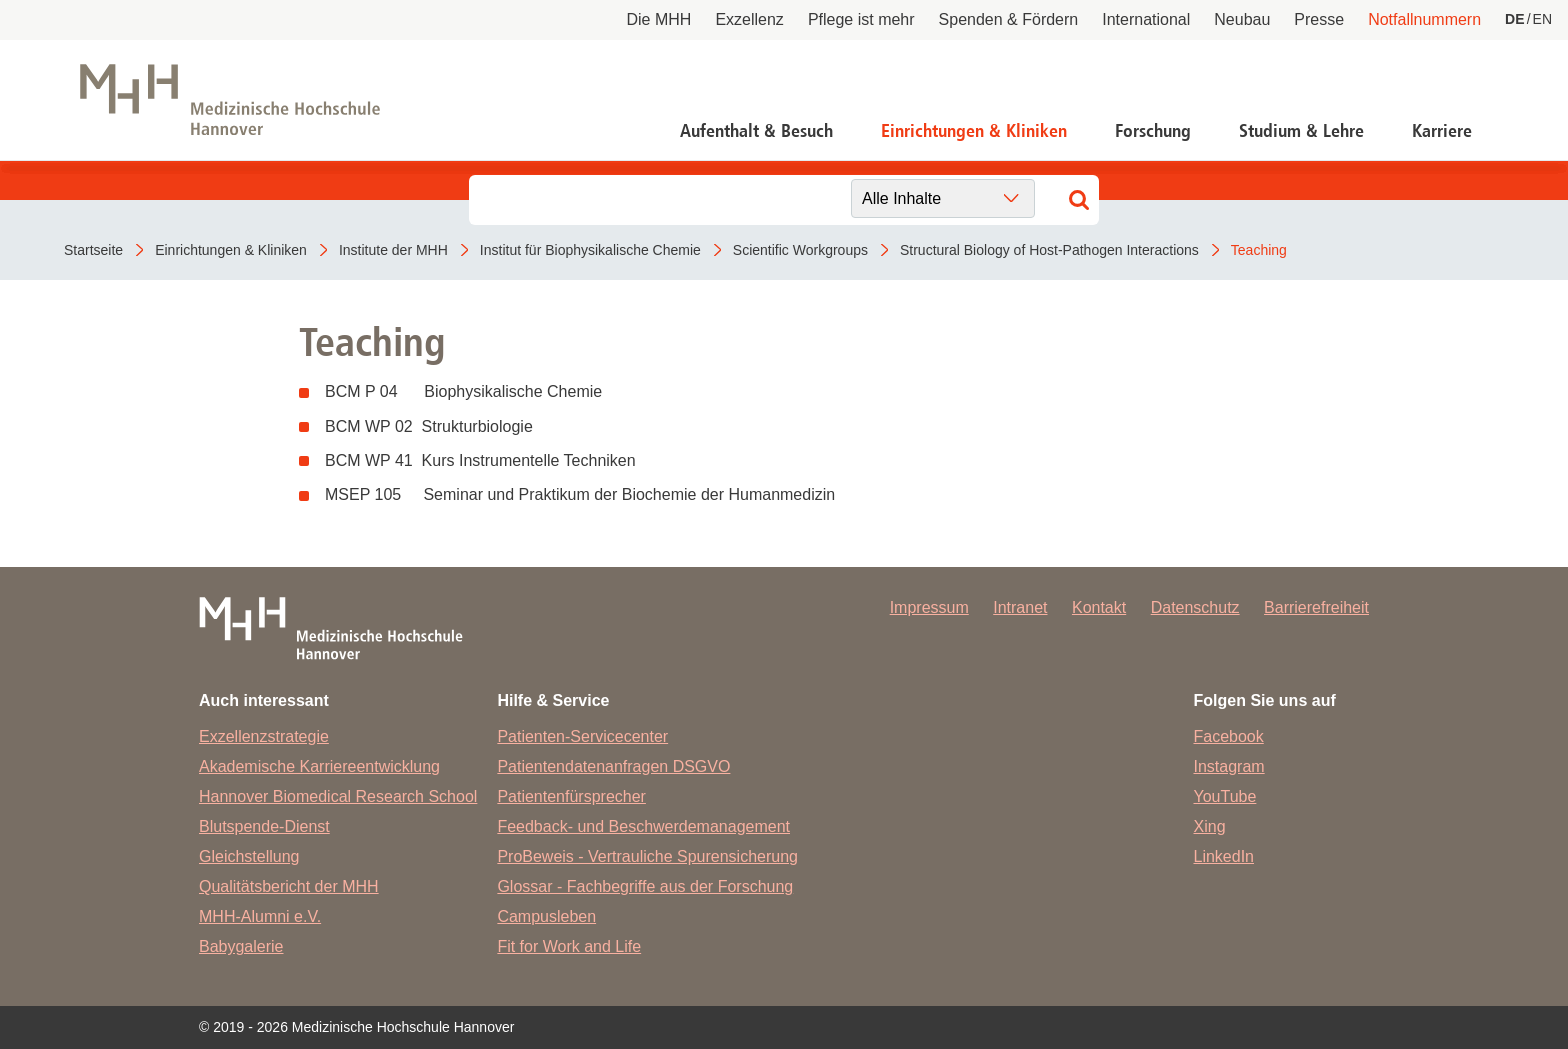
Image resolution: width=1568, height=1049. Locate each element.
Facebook (1229, 736)
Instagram (1229, 766)
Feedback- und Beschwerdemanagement (643, 826)
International (1146, 19)
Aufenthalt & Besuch (756, 131)
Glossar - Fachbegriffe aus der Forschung (645, 886)
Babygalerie (241, 946)
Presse (1319, 19)
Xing (1210, 826)
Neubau (1242, 19)
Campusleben (546, 916)
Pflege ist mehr (861, 19)
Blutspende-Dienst (264, 826)
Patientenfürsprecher (571, 796)
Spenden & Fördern (1009, 19)
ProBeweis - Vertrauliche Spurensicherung (647, 856)
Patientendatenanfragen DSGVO (613, 766)
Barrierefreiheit (1316, 607)
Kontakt (1099, 607)
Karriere (1442, 131)
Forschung (1153, 131)
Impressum (929, 607)
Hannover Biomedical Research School (338, 796)
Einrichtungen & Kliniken (974, 131)
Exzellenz (749, 19)
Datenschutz (1195, 607)
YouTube (1225, 796)
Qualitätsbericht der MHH (289, 886)
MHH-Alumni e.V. (260, 916)
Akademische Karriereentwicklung (319, 766)
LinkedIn (1224, 856)
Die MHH (659, 19)
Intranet (1020, 607)
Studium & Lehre (1301, 131)
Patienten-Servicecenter (582, 736)
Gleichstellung (249, 856)
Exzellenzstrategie (264, 736)
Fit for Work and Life (569, 946)
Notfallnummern (1424, 19)
